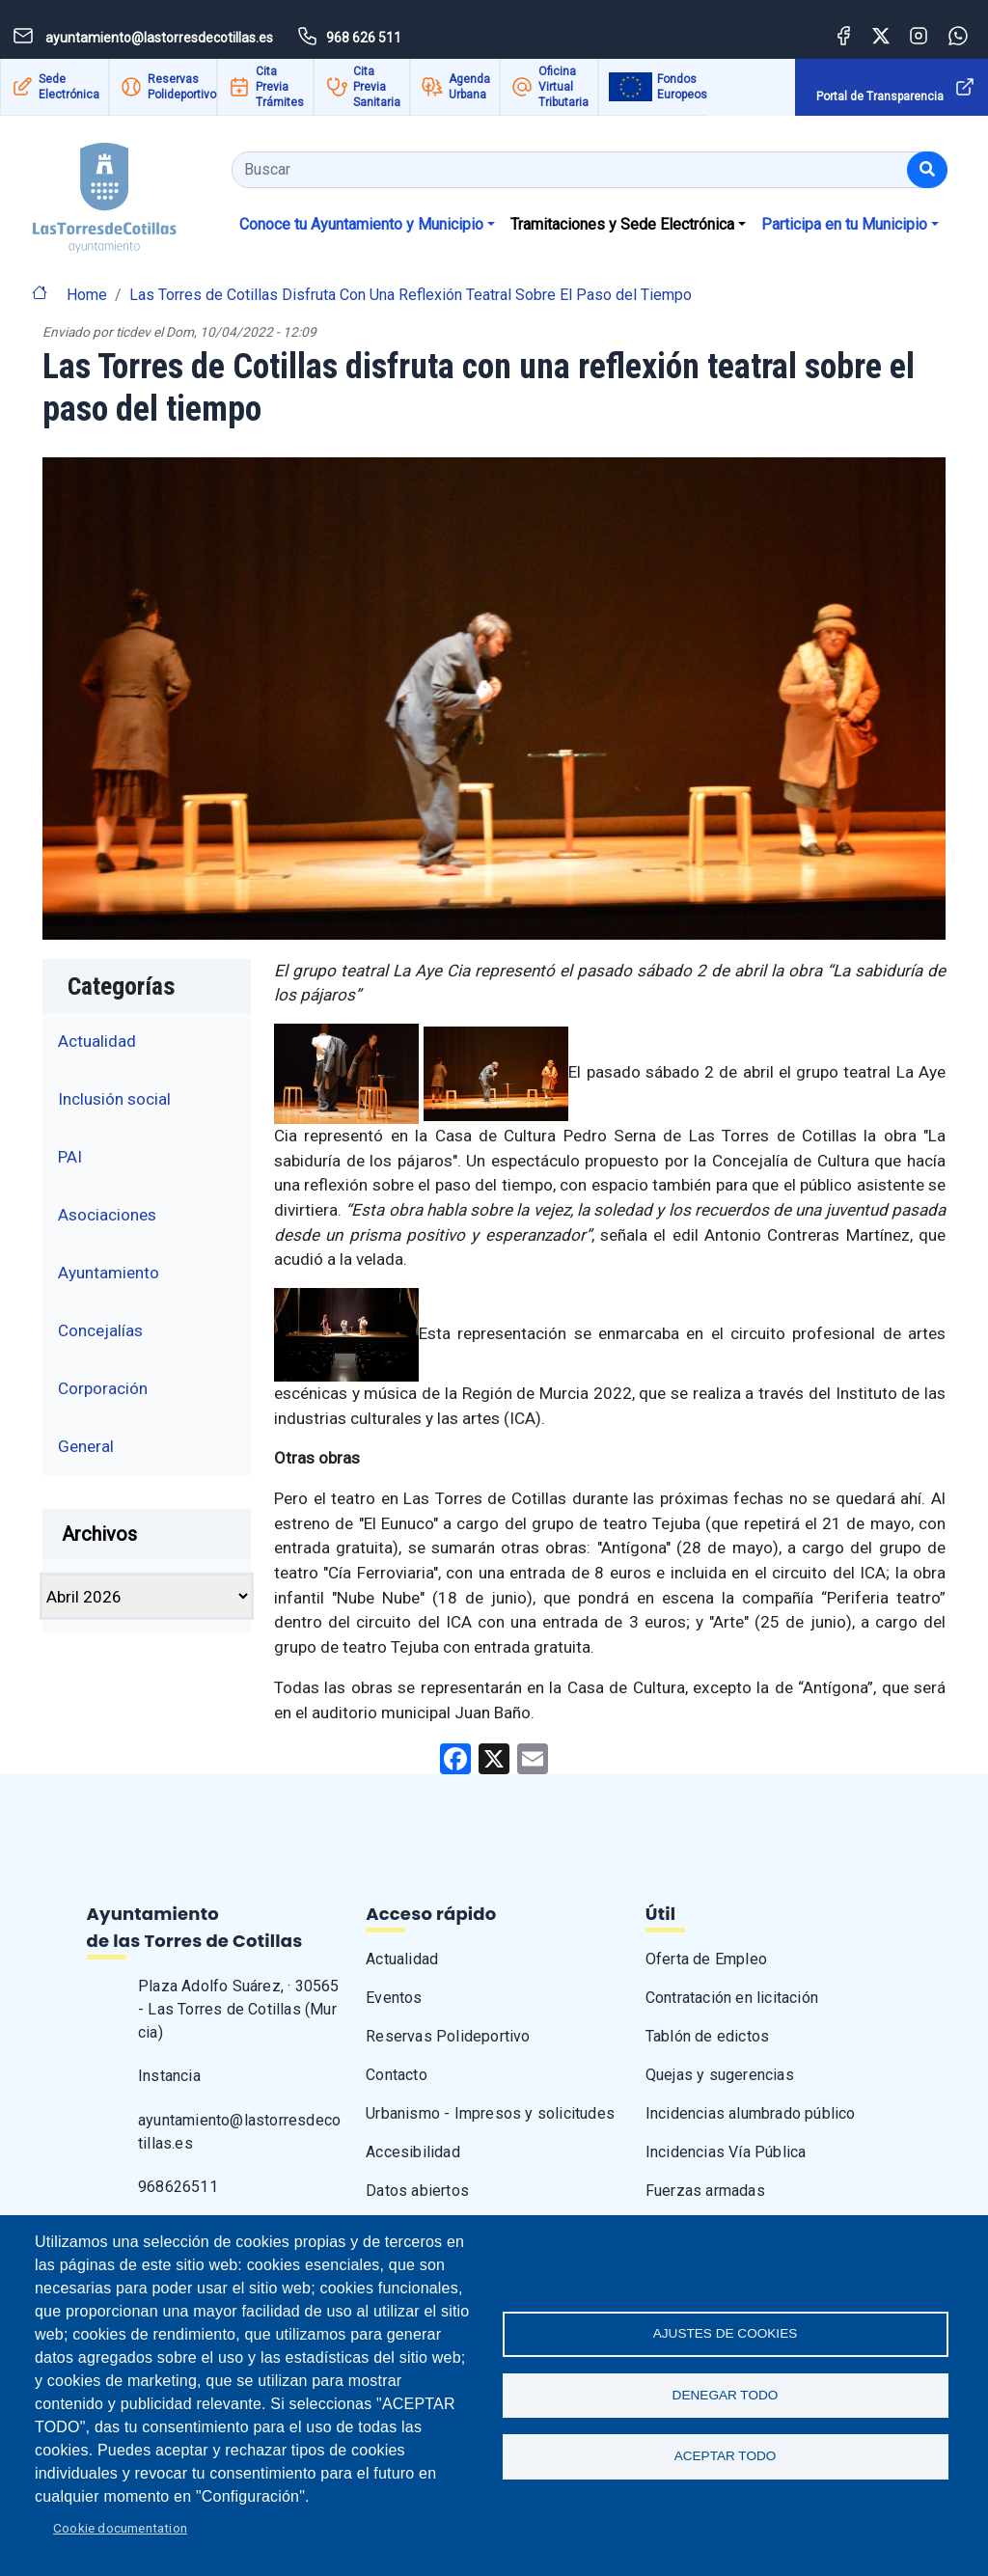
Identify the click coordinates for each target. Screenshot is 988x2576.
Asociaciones (107, 1214)
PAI (70, 1156)
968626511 (178, 2187)
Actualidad (97, 1041)
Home (87, 295)
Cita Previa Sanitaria (376, 87)
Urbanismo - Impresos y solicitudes (490, 2113)
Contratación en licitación (731, 1997)
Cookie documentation (120, 2527)
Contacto (396, 2075)
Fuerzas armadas (705, 2190)
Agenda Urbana (469, 86)
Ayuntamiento (108, 1272)
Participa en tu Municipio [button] (844, 224)
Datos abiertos (417, 2190)
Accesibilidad (413, 2152)
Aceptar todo (725, 2458)
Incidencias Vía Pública (726, 2152)
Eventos (394, 1997)
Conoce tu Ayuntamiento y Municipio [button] (361, 224)
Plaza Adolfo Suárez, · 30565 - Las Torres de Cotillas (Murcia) (239, 2009)
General (86, 1446)
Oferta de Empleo (706, 1959)
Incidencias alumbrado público (750, 2113)
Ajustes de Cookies (725, 2332)
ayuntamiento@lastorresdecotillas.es (239, 2131)
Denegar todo (725, 2395)
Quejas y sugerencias (719, 2075)
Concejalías (100, 1330)
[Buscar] (927, 169)
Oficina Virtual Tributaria (563, 87)
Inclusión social (114, 1099)
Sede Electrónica (69, 86)
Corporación (103, 1388)
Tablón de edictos (707, 2036)
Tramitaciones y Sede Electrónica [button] (622, 224)
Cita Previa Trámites (280, 87)
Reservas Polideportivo (182, 86)
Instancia (169, 2076)
